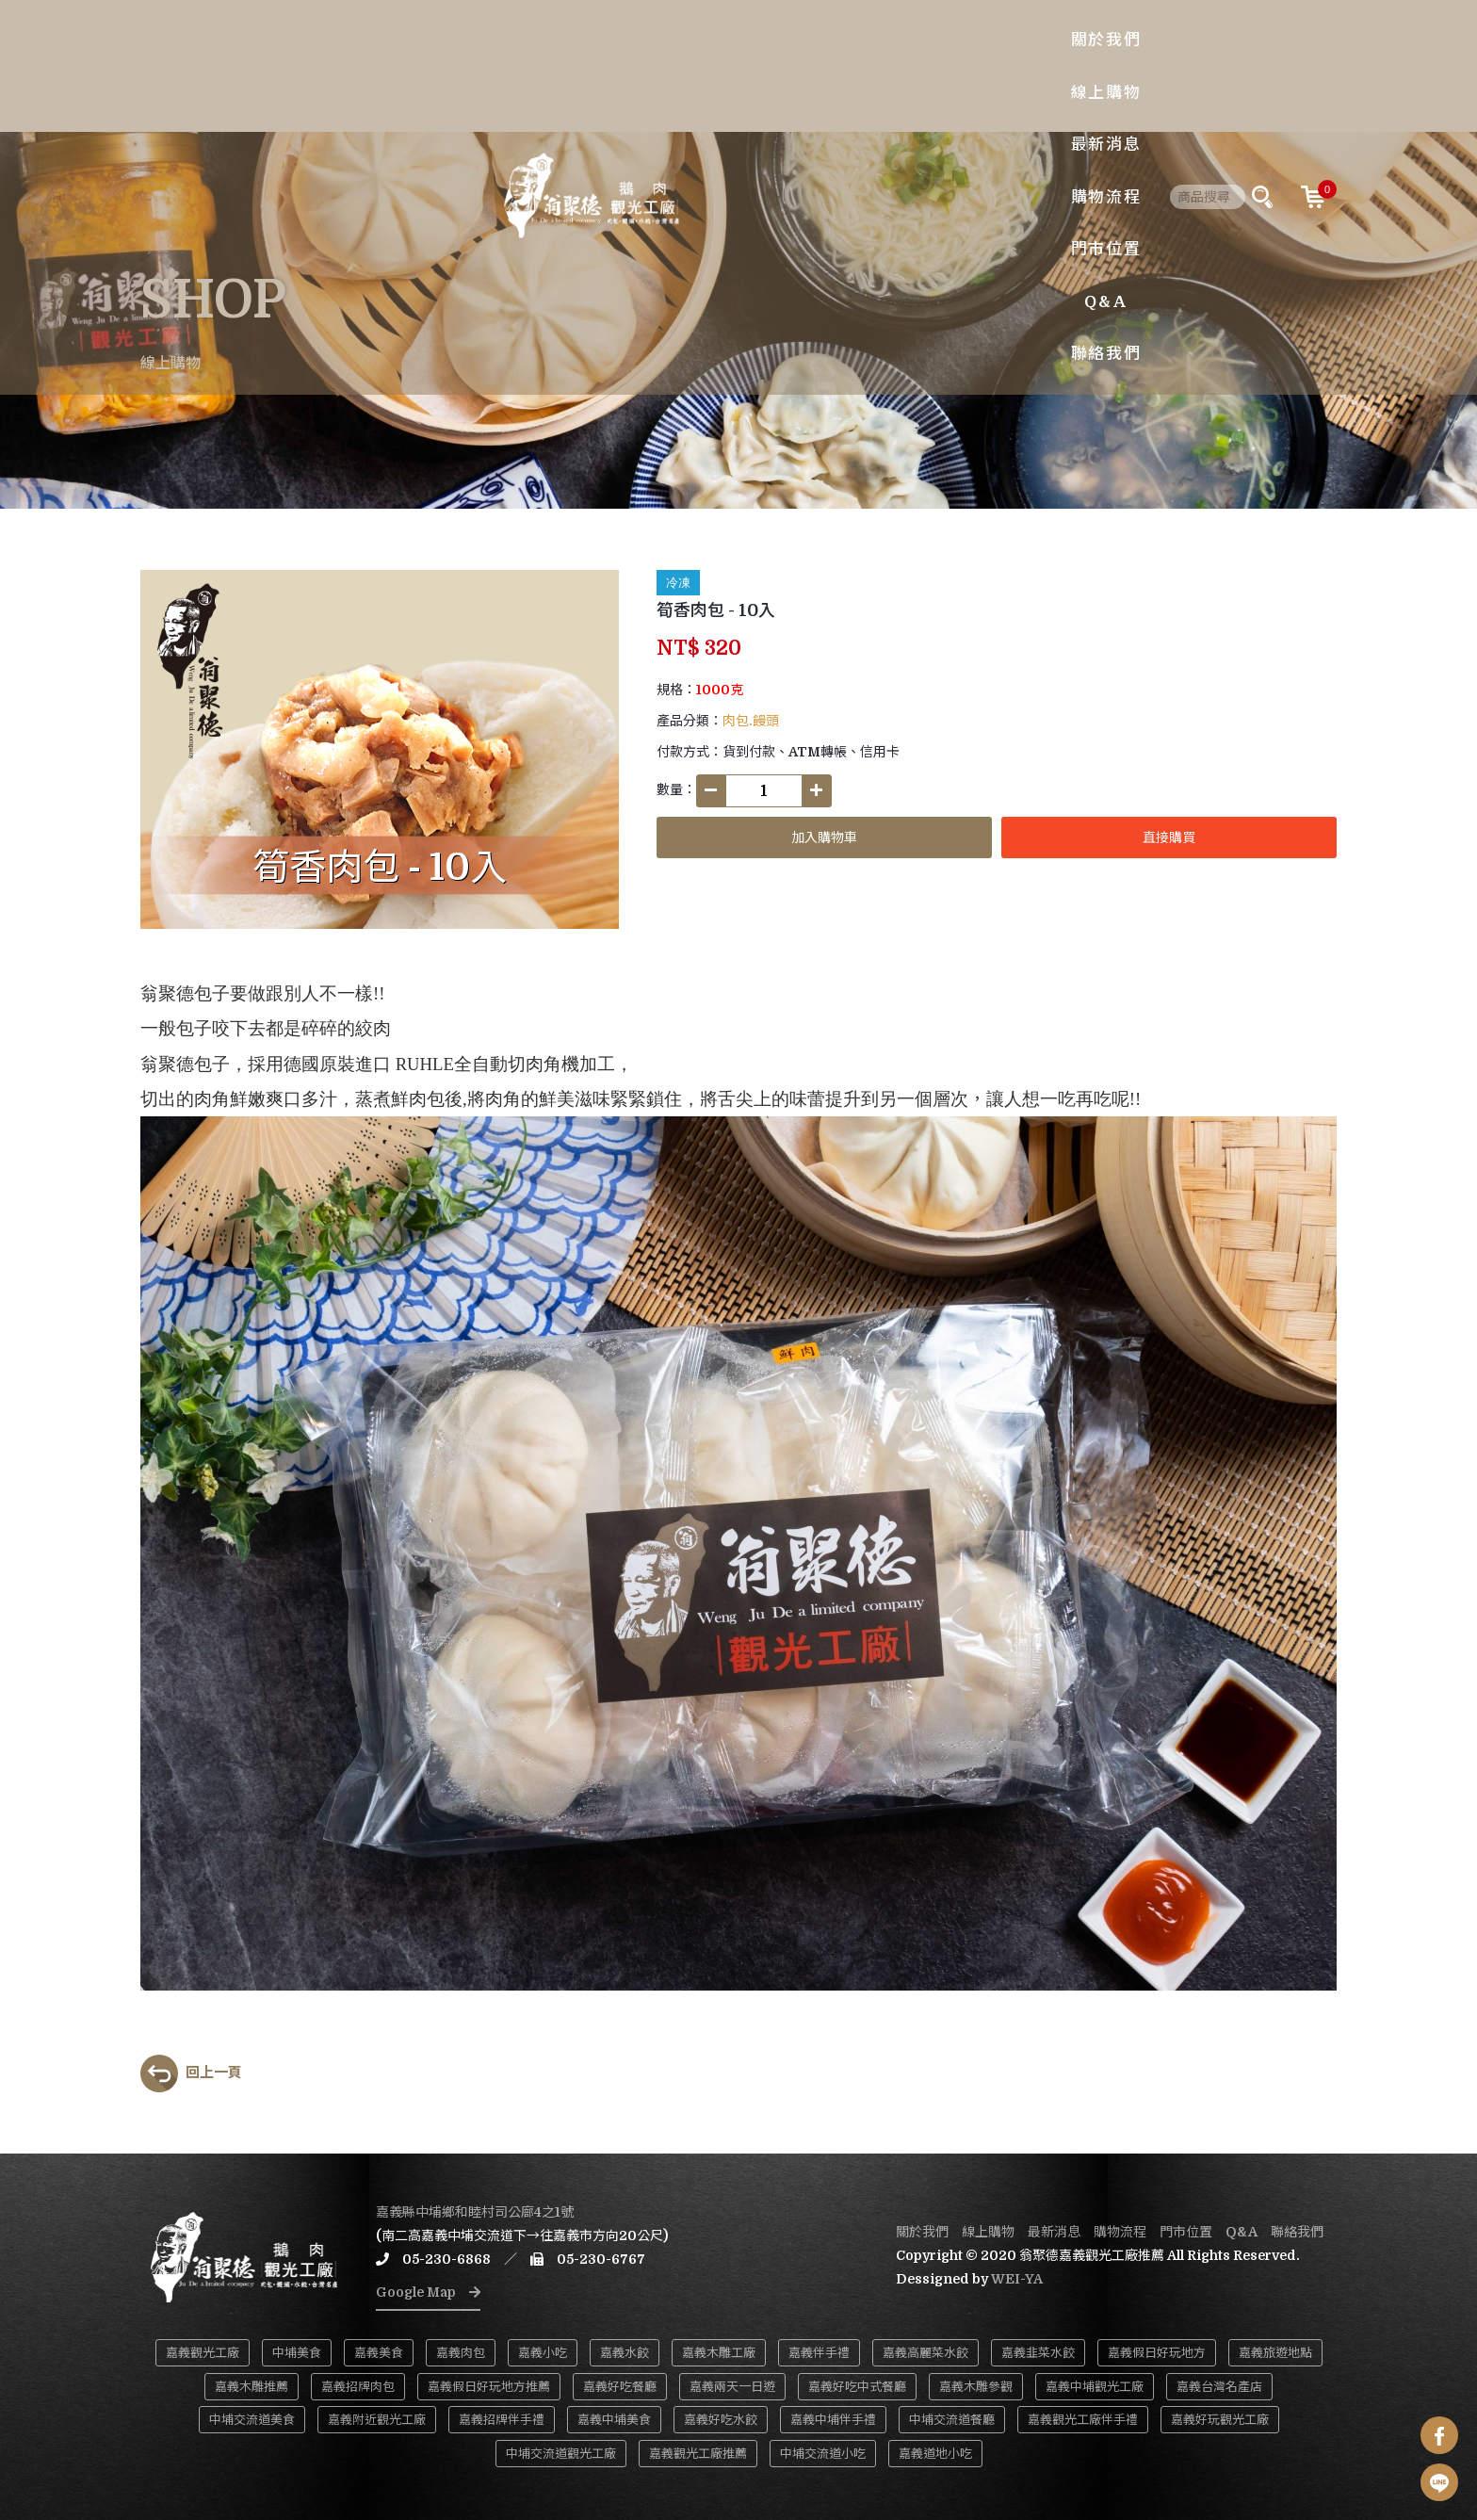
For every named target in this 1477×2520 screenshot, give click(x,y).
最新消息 (730, 65)
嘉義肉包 (460, 2353)
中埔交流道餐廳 (952, 2420)
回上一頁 (191, 2072)
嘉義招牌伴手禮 (501, 2420)
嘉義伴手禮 (819, 2353)
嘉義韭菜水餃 (1038, 2353)
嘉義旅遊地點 (1275, 2353)
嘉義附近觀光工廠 (377, 2420)
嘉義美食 (378, 2353)
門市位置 (909, 65)
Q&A (984, 65)
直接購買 (1169, 837)
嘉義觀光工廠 (202, 2353)
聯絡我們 (1060, 65)
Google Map (428, 2292)
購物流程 (820, 65)
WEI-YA (1017, 2278)
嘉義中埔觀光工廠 (1095, 2387)
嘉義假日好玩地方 (1157, 2353)
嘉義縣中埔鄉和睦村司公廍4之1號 (475, 2211)
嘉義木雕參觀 (976, 2387)
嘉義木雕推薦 (251, 2387)
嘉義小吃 (542, 2353)
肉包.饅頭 (750, 720)
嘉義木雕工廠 (718, 2353)
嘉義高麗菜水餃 (925, 2353)
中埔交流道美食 (252, 2420)
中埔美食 (296, 2353)
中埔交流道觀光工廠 (561, 2454)
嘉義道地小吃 (935, 2454)
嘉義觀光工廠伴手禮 (1083, 2420)
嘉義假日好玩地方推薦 (489, 2387)
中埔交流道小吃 (823, 2454)
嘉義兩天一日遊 (732, 2387)
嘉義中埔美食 (614, 2420)
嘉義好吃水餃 (720, 2420)
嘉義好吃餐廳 (620, 2387)
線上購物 (641, 65)
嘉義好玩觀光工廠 (1220, 2420)
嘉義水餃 (624, 2353)
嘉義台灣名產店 (1219, 2387)
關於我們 (551, 65)
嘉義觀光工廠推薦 (698, 2454)
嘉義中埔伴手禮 (833, 2420)
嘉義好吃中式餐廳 (857, 2387)
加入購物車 (824, 837)
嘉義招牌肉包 (358, 2387)
